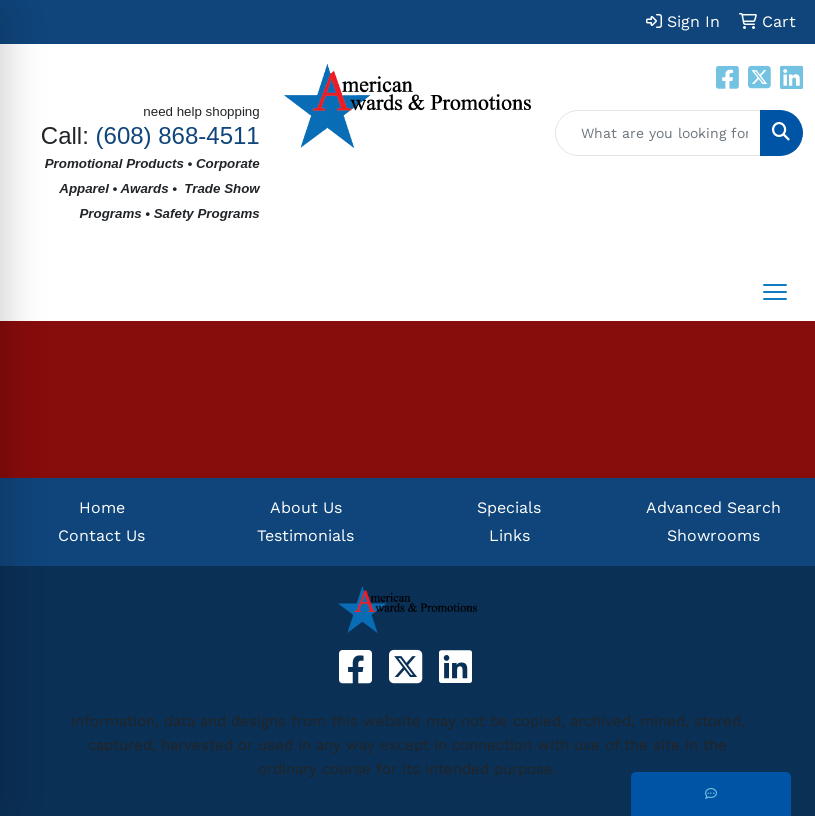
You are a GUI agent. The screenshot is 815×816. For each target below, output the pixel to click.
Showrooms (713, 535)
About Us (306, 507)
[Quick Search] (658, 133)
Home (102, 507)
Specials (509, 507)
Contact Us (101, 535)
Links (509, 535)
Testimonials (305, 535)
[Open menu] (775, 292)
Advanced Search (713, 507)
